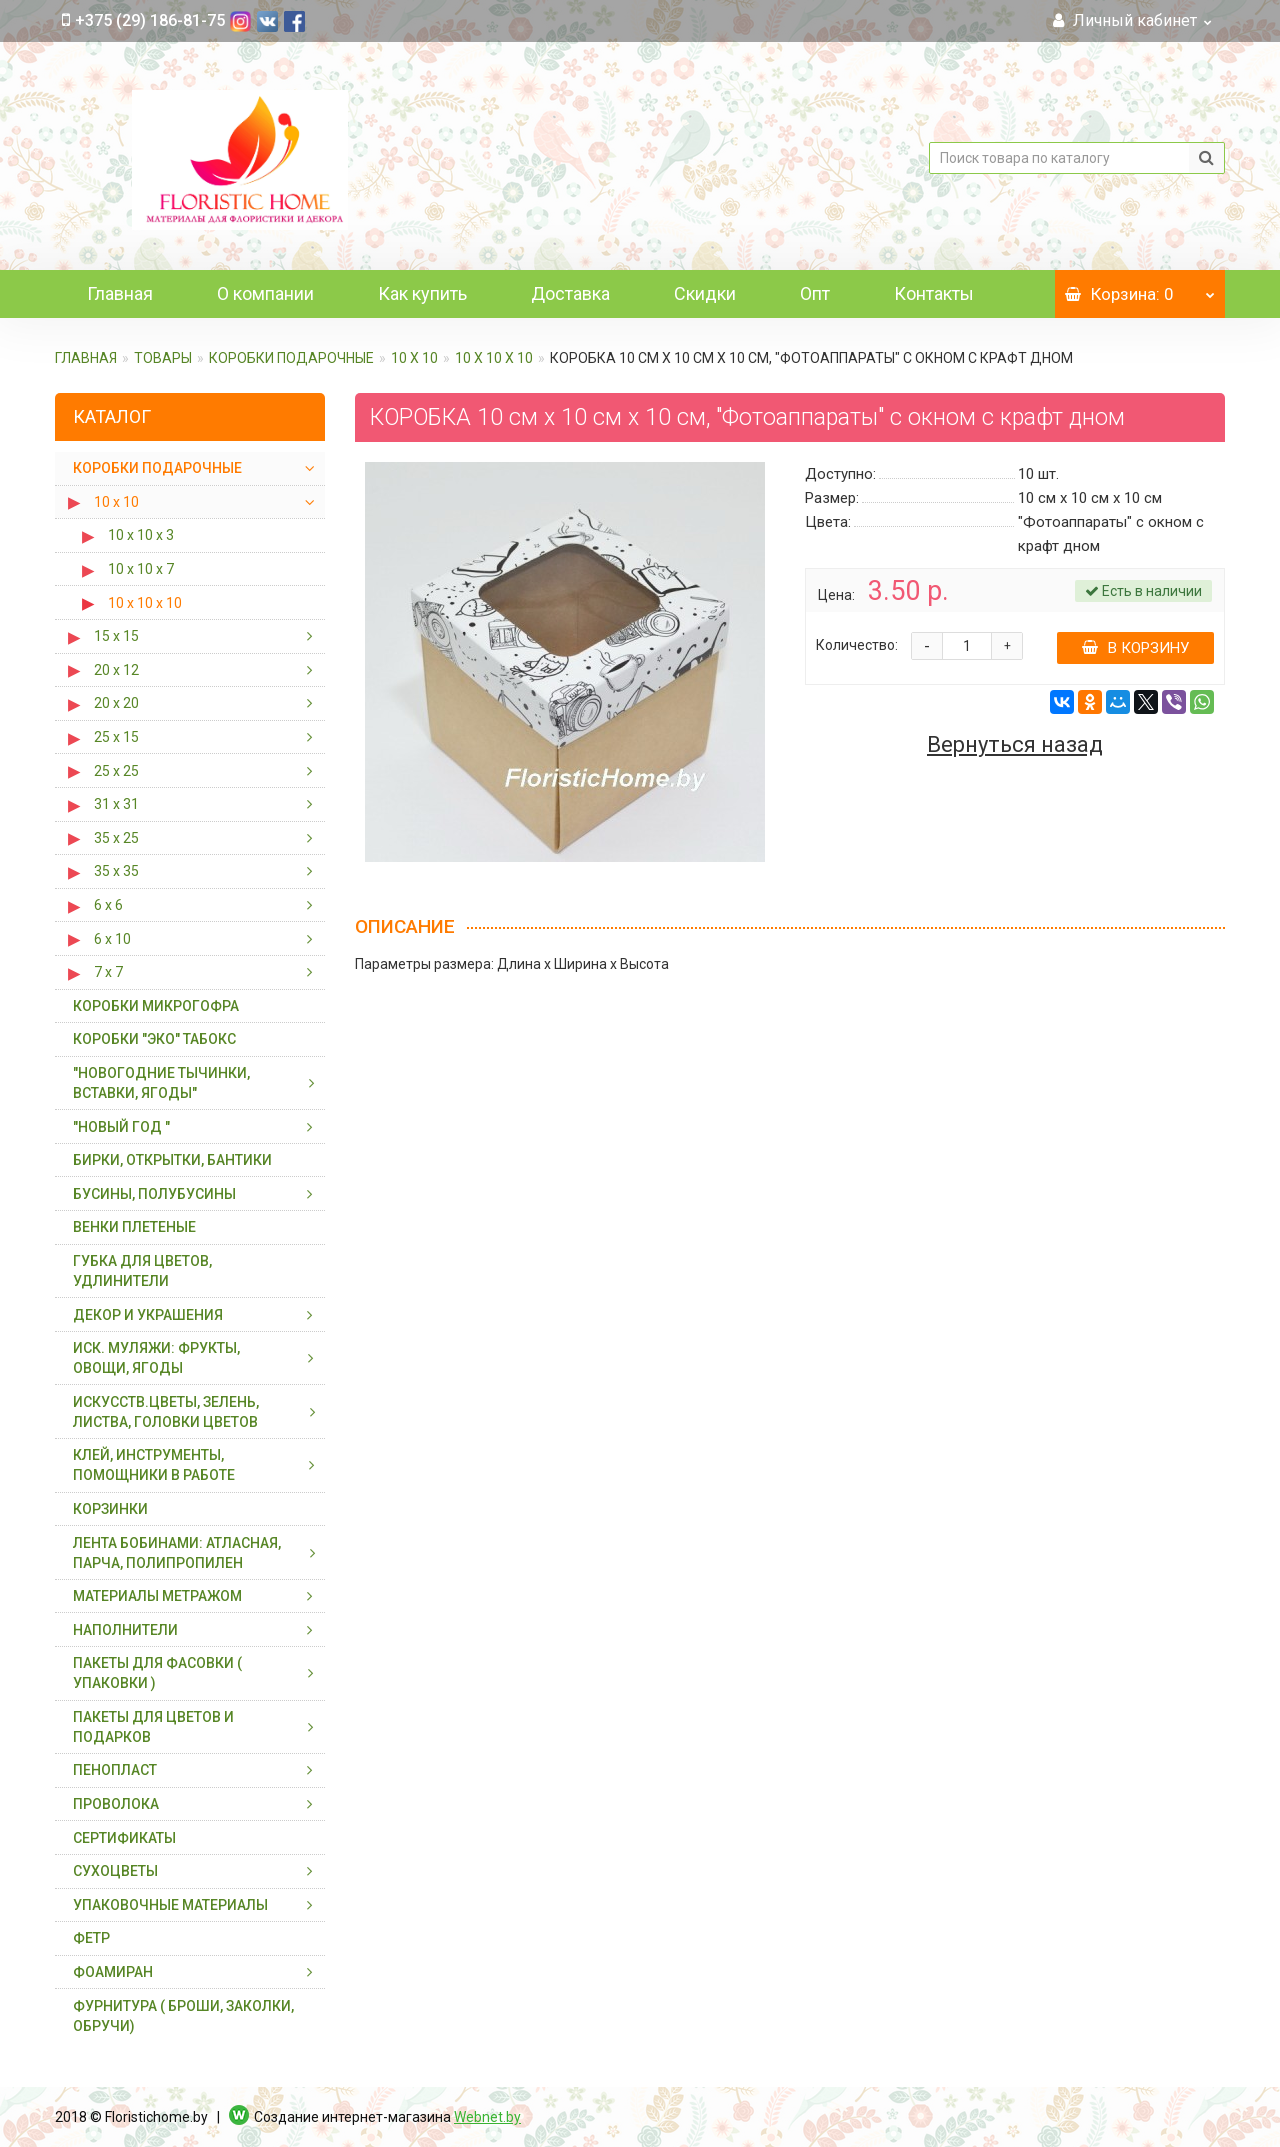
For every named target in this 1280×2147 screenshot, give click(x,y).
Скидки (705, 293)
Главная (120, 293)
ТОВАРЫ (163, 358)
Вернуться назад (1015, 745)
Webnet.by (487, 2117)
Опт (815, 293)
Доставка (570, 293)
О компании (265, 293)
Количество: (857, 645)
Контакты (934, 293)
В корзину (1135, 648)
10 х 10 (414, 358)
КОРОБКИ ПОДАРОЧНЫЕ (291, 358)
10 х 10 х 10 (494, 358)
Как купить (422, 293)
